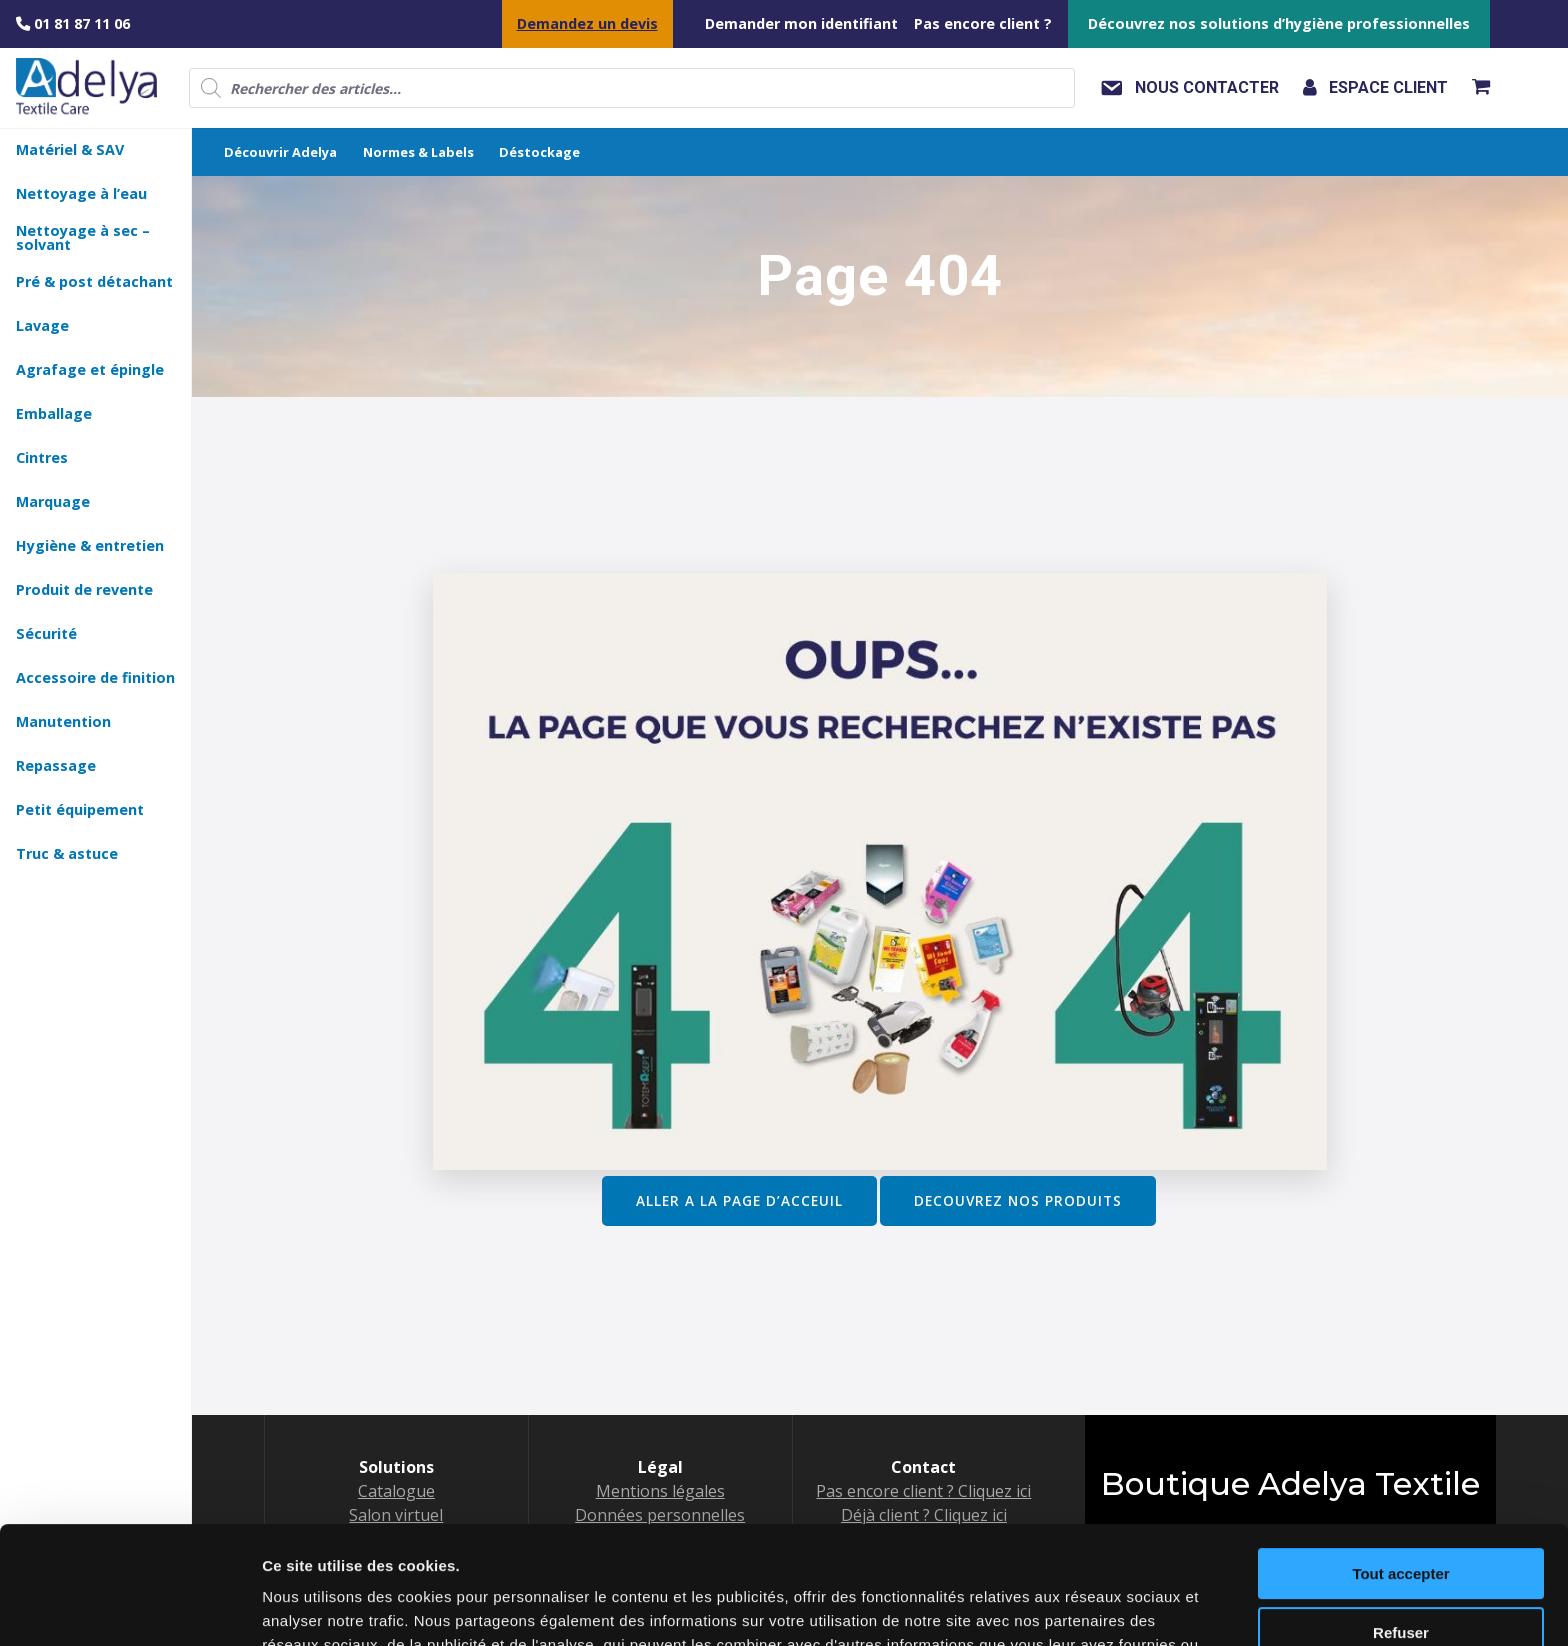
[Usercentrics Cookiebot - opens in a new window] (129, 1607)
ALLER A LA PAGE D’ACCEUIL (739, 1200)
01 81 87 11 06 (73, 23)
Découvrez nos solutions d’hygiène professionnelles (1279, 23)
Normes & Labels (418, 152)
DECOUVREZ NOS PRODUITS (1018, 1200)
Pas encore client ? (983, 23)
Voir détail (298, 1606)
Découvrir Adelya (280, 152)
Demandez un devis (587, 23)
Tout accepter (1400, 1456)
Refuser (1401, 1514)
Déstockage (539, 152)
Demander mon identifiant (801, 23)
